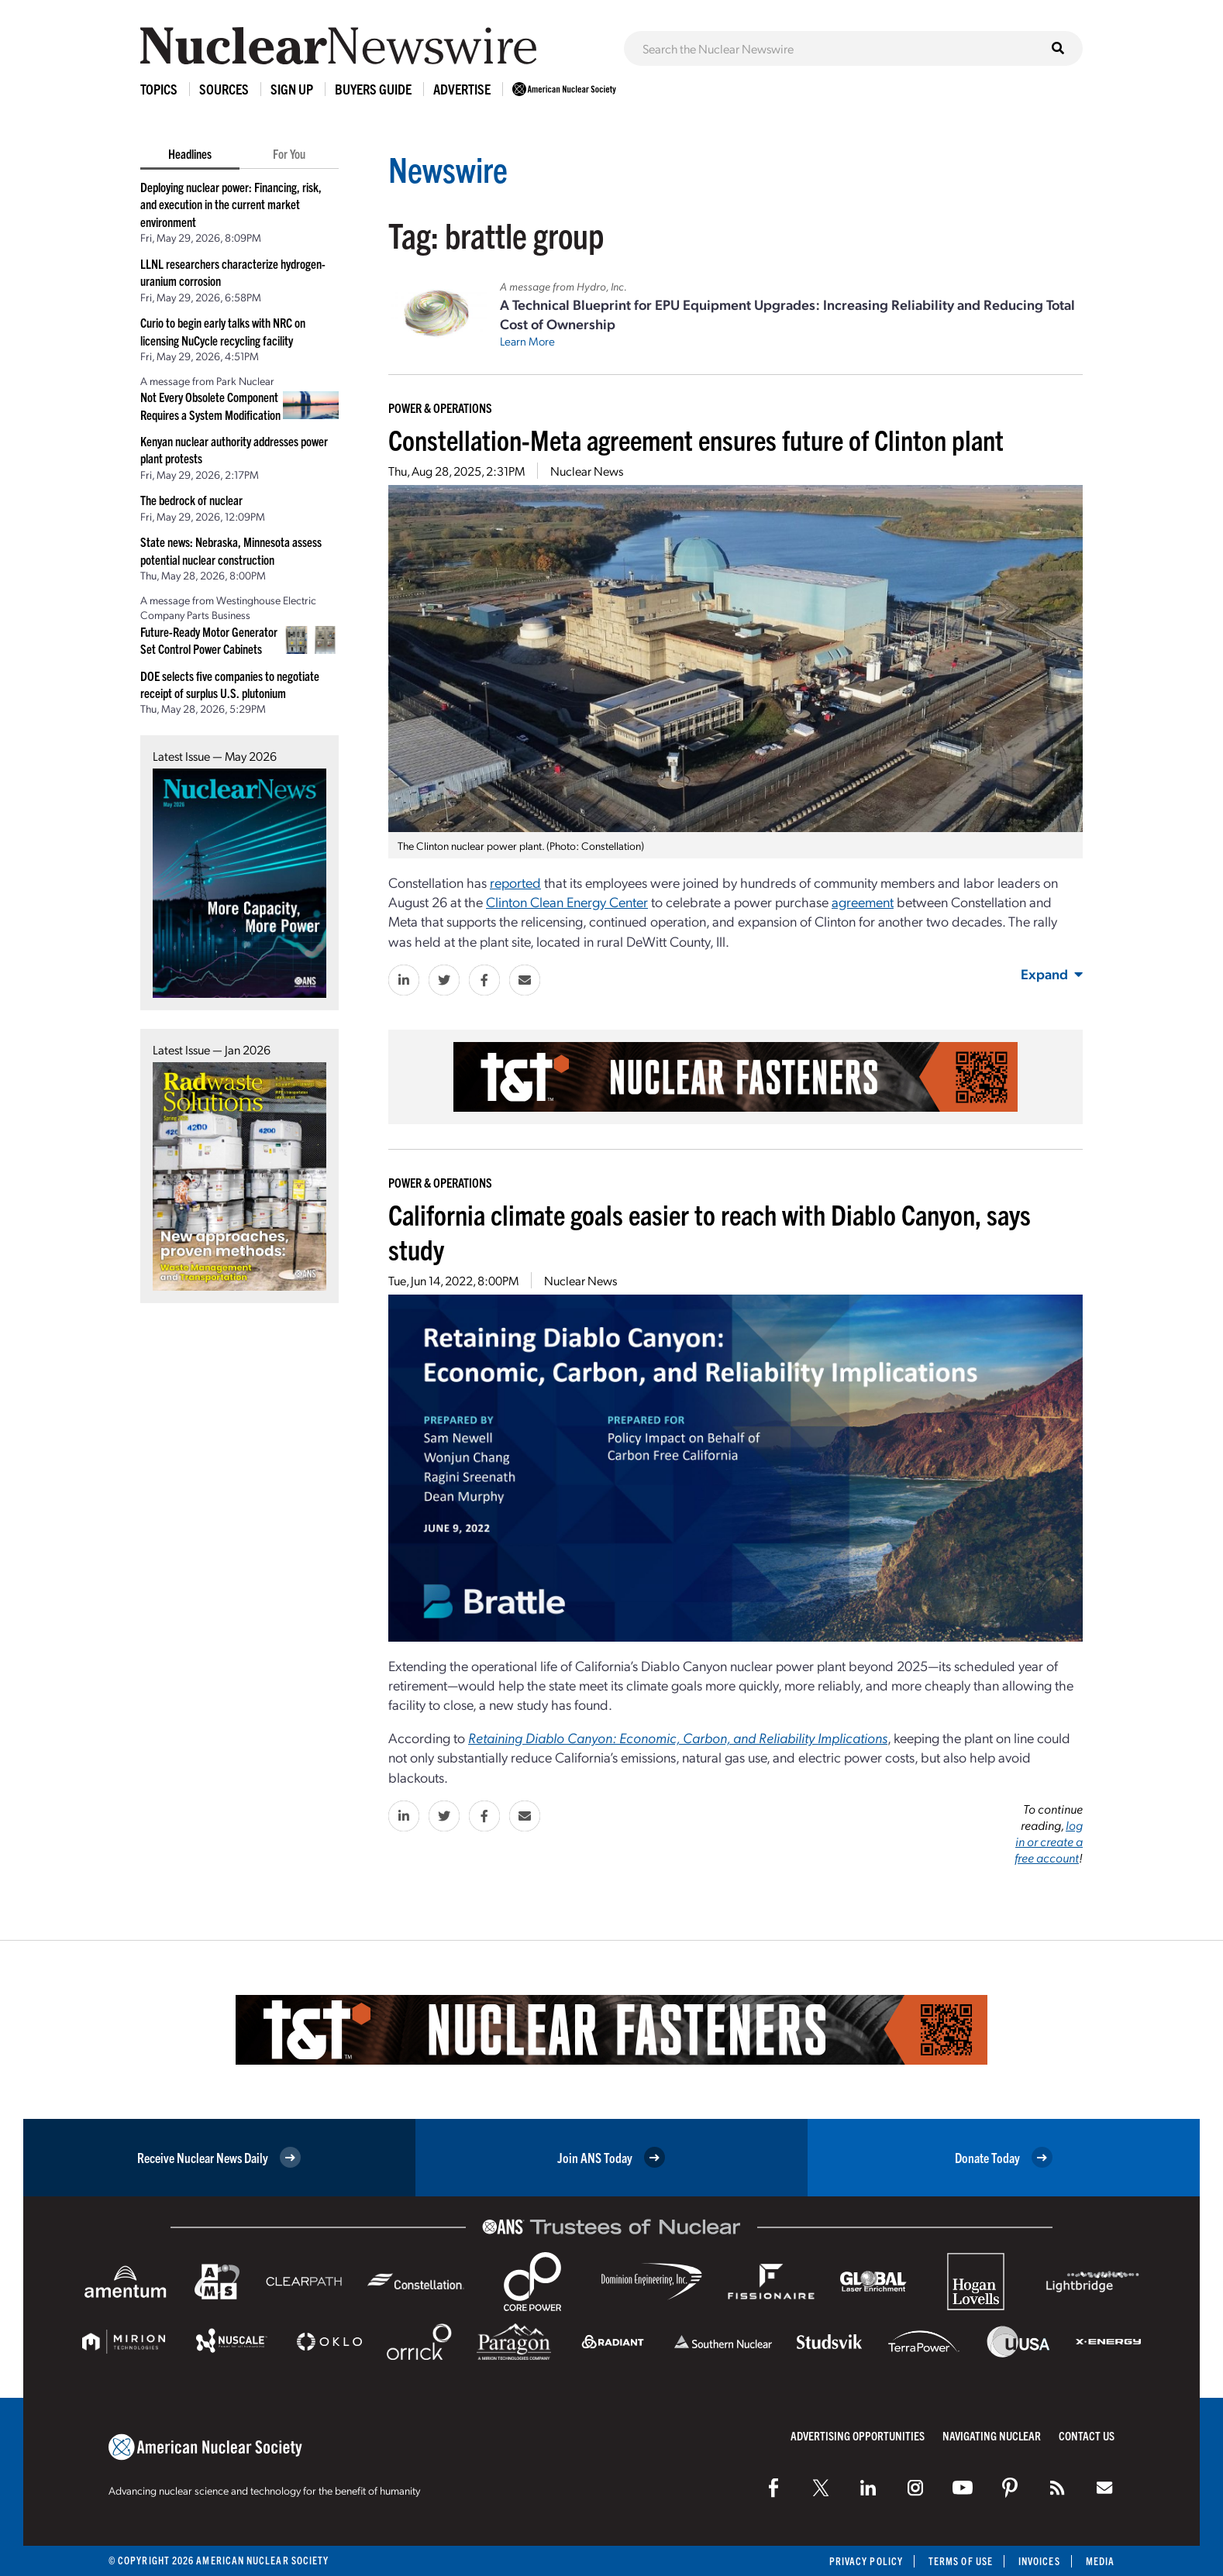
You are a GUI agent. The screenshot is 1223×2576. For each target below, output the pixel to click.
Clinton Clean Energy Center (567, 901)
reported (515, 882)
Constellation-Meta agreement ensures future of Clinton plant (696, 438)
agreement (863, 901)
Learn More (527, 341)
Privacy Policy (866, 2560)
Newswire (448, 168)
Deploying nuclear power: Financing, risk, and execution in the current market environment (231, 204)
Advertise (462, 89)
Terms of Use (960, 2560)
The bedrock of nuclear (191, 499)
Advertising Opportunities (858, 2435)
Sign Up (291, 89)
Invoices (1039, 2560)
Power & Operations (440, 407)
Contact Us (1086, 2435)
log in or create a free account (1049, 1841)
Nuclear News (586, 471)
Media (1100, 2560)
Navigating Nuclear (991, 2435)
